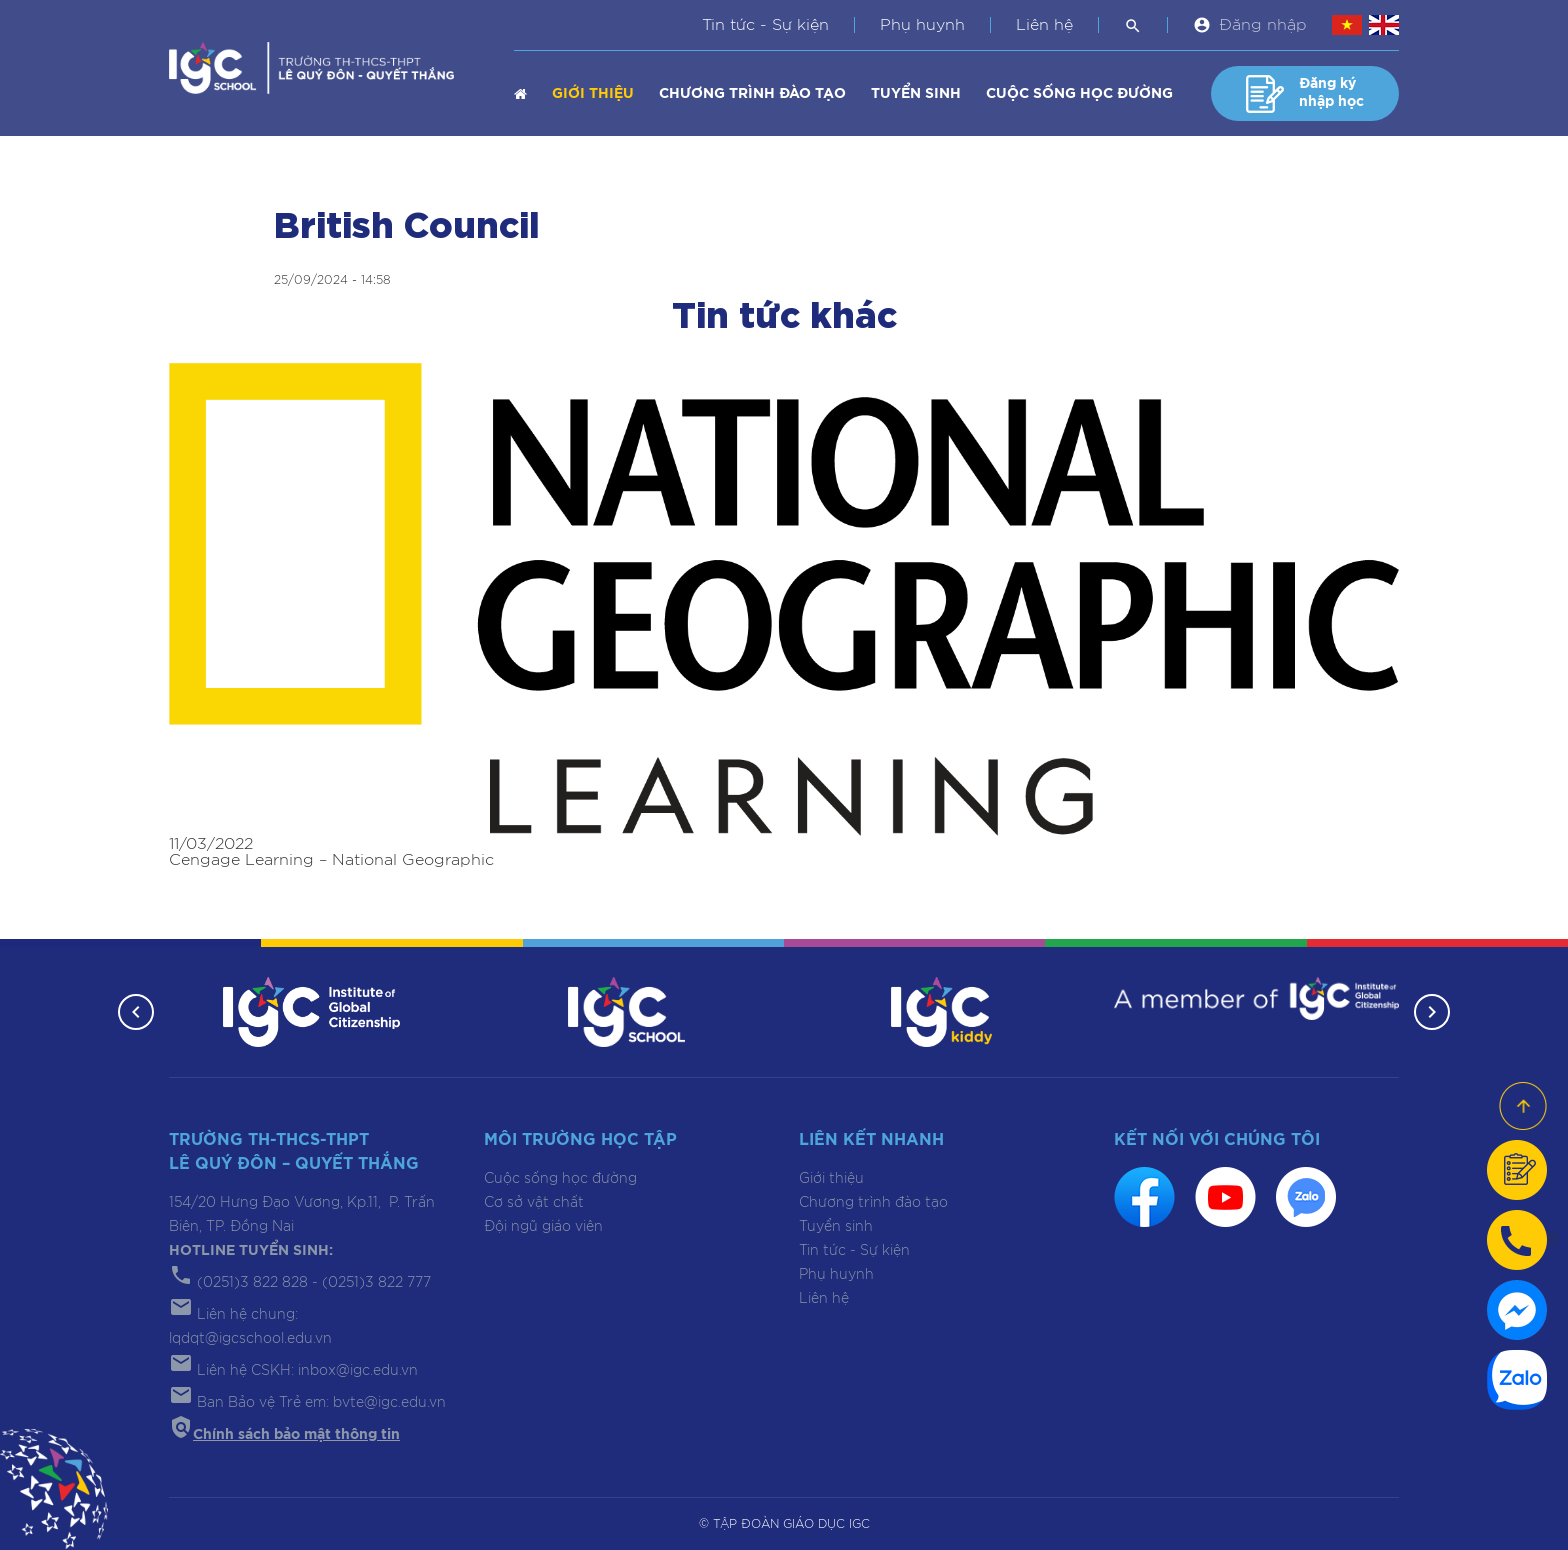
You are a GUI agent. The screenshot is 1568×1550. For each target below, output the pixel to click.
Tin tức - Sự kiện (765, 25)
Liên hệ (1044, 25)
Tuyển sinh (916, 94)
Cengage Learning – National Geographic (331, 860)
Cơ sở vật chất (534, 1203)
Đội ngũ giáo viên (543, 1227)
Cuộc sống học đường (1079, 94)
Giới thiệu (593, 94)
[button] (136, 1012)
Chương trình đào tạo (752, 94)
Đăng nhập (1263, 25)
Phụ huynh (922, 25)
